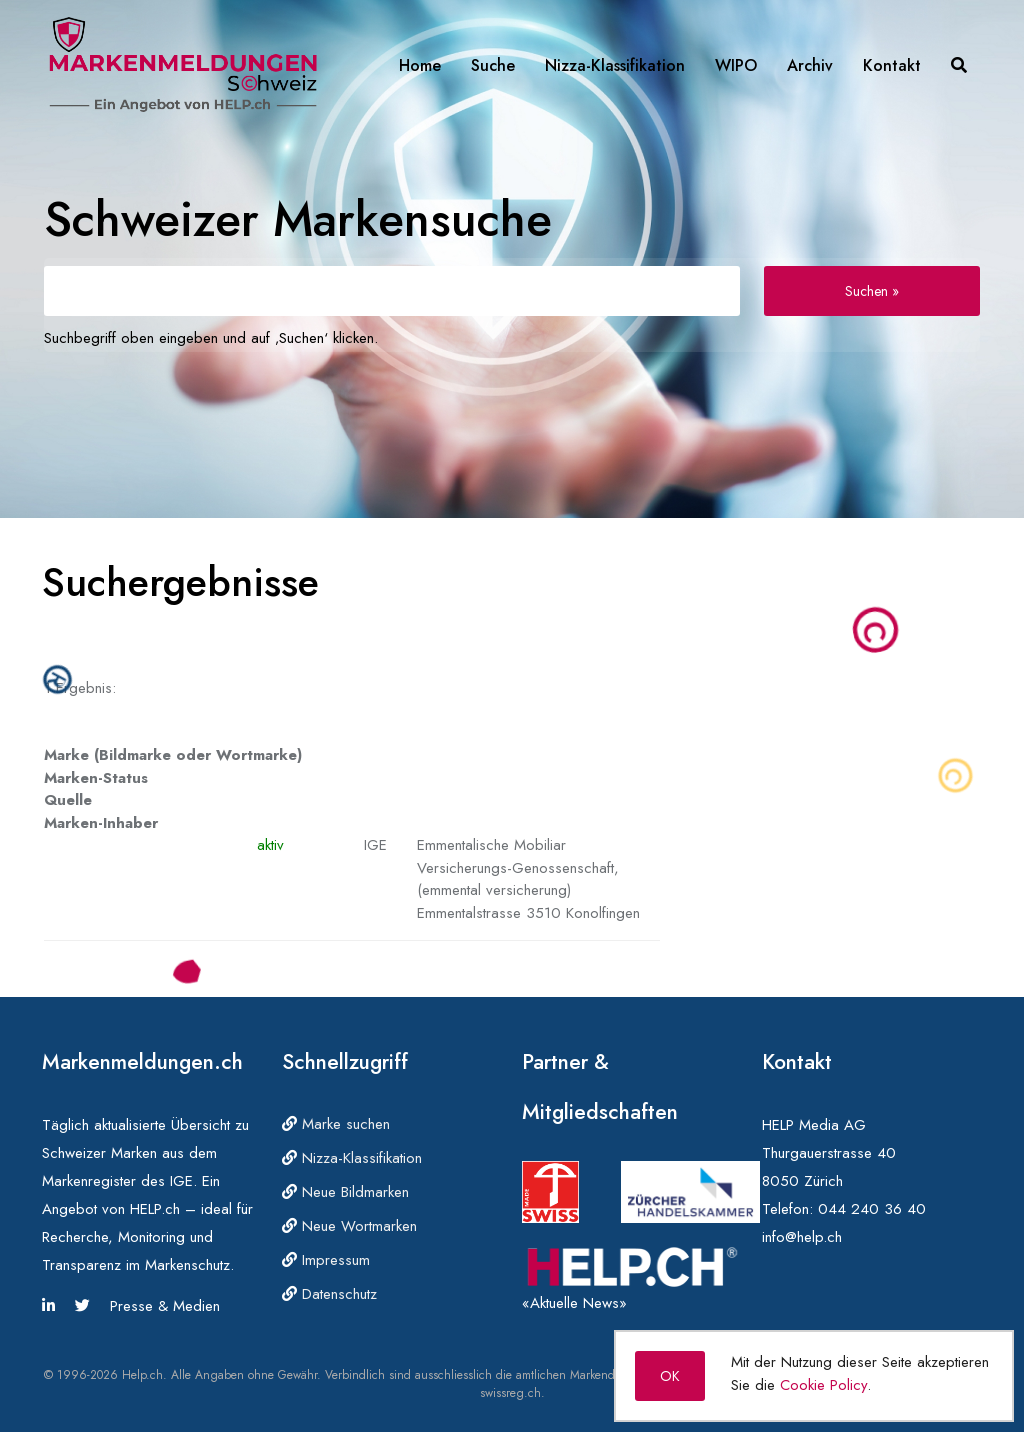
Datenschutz (329, 1294)
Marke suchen (336, 1124)
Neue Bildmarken (345, 1192)
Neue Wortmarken (349, 1226)
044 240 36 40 (872, 1209)
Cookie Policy (823, 1385)
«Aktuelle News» (574, 1303)
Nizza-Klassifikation (615, 65)
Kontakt (892, 65)
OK (670, 1376)
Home (420, 65)
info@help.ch (802, 1237)
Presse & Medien (165, 1306)
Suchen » (872, 291)
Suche (493, 65)
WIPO (736, 65)
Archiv (810, 65)
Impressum (326, 1260)
